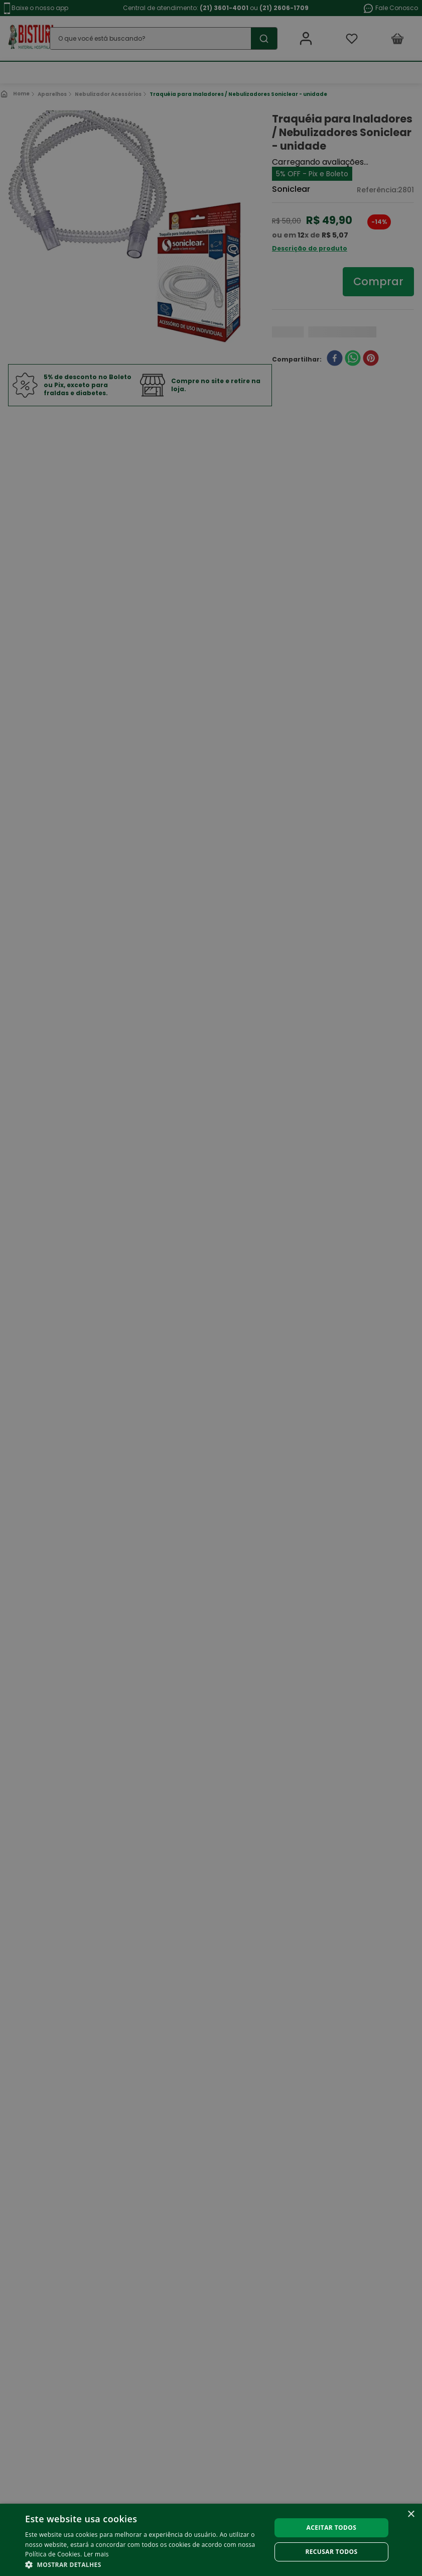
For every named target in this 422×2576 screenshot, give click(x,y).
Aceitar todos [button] (332, 2527)
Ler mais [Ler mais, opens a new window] (96, 2554)
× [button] (410, 2514)
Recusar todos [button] (331, 2551)
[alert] (211, 1288)
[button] (144, 2563)
